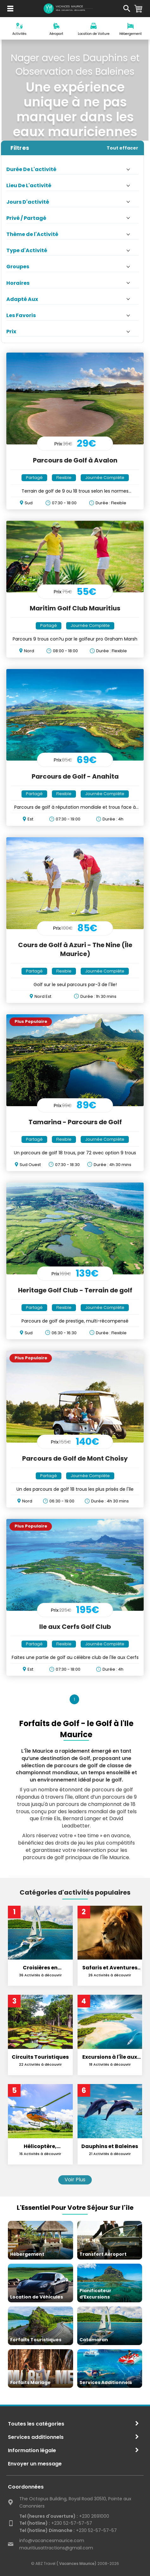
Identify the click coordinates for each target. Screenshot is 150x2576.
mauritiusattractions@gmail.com (56, 2548)
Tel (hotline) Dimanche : (47, 2530)
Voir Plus (75, 2179)
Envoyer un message (35, 2463)
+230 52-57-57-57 (55, 2523)
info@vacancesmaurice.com (51, 2540)
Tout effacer (122, 148)
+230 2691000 (64, 2516)
